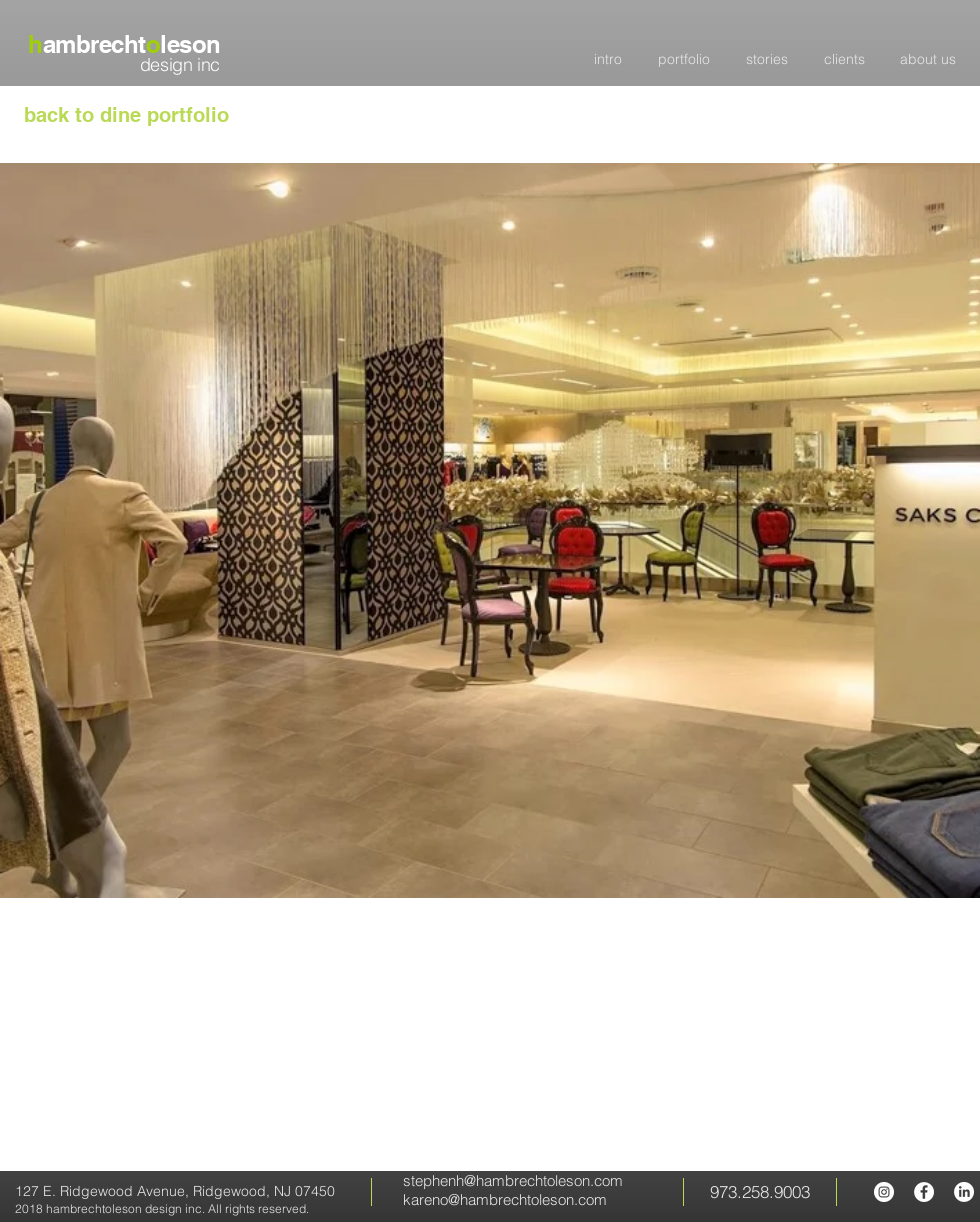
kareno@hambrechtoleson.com (505, 1199)
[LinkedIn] (964, 1192)
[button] (490, 530)
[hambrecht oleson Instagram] (884, 1192)
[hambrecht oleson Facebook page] (924, 1192)
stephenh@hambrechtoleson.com (513, 1180)
